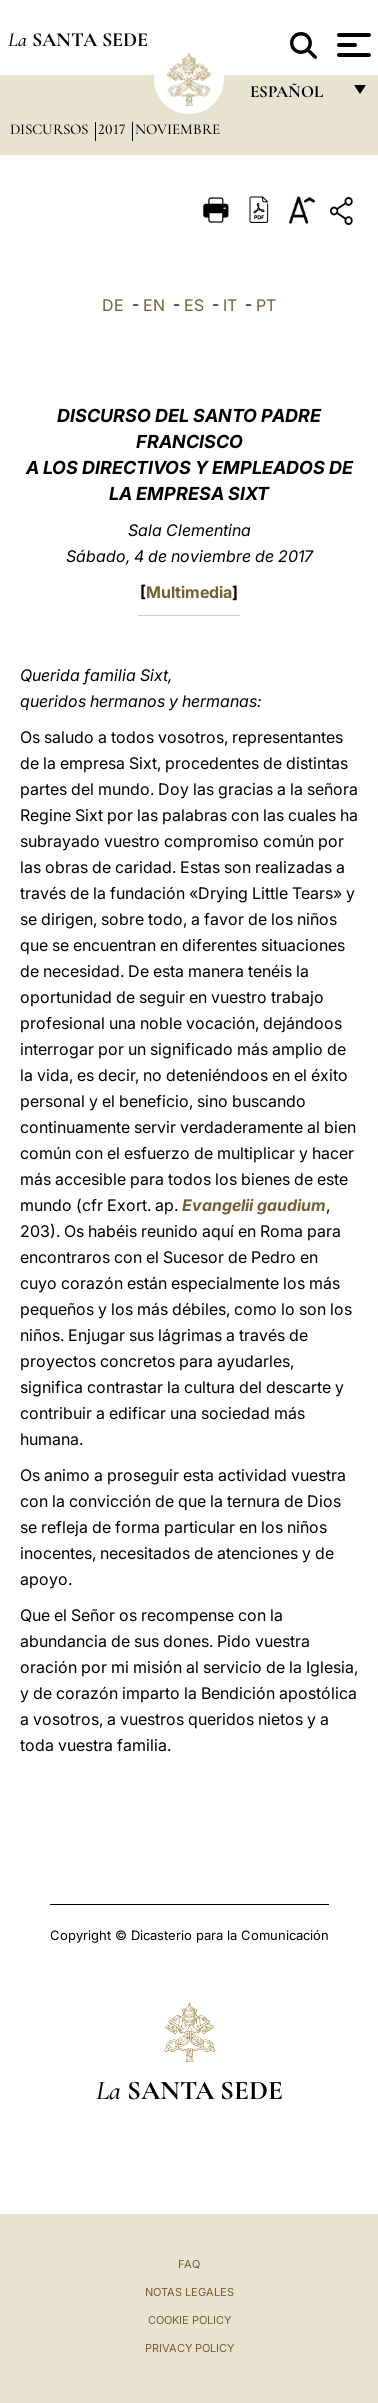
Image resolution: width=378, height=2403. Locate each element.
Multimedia (189, 592)
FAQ (189, 2264)
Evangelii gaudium (254, 1205)
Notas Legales (189, 2292)
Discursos (51, 129)
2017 (113, 129)
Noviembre (177, 129)
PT (266, 305)
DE (113, 305)
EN (154, 305)
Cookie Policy (189, 2320)
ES (194, 305)
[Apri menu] (351, 45)
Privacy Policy (189, 2348)
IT (230, 305)
